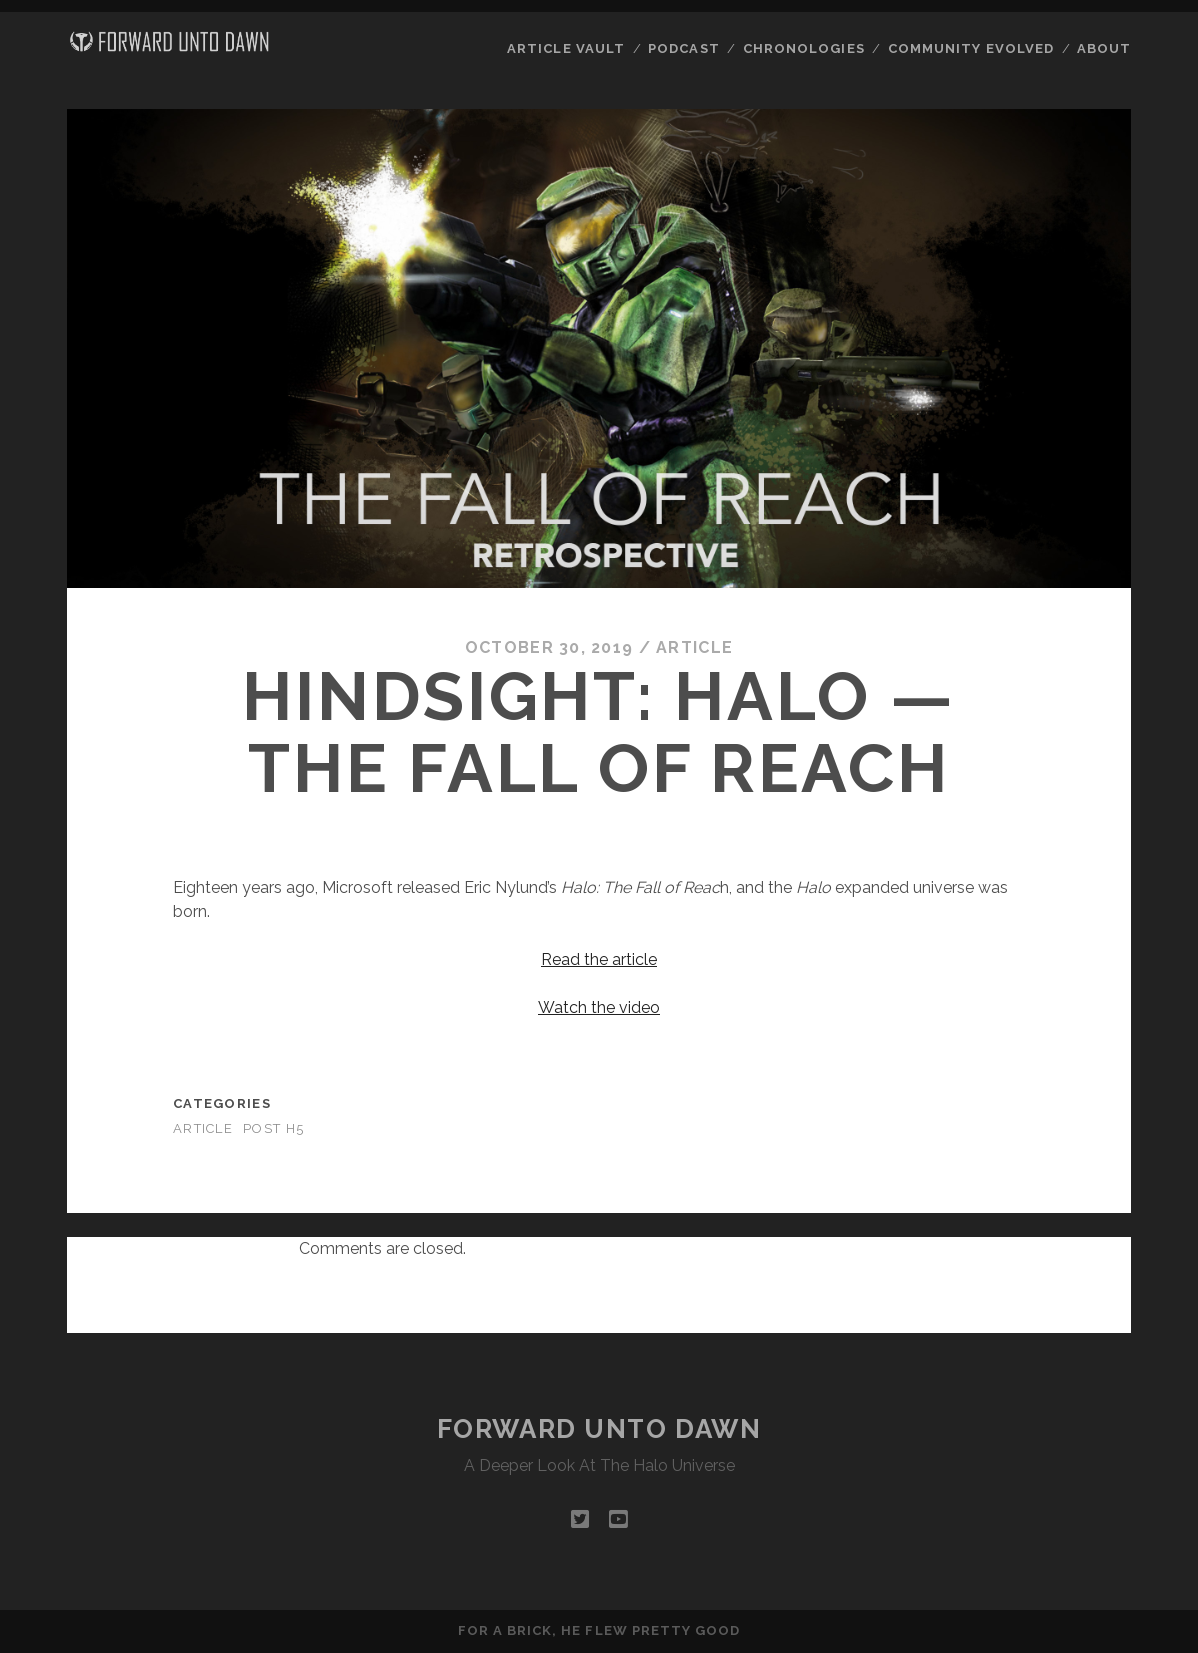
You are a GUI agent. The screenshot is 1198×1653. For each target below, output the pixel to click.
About (1104, 48)
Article (694, 647)
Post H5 (273, 1128)
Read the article (599, 959)
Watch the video (599, 1007)
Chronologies (804, 48)
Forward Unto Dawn (599, 1429)
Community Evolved (971, 48)
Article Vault (566, 48)
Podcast (683, 48)
